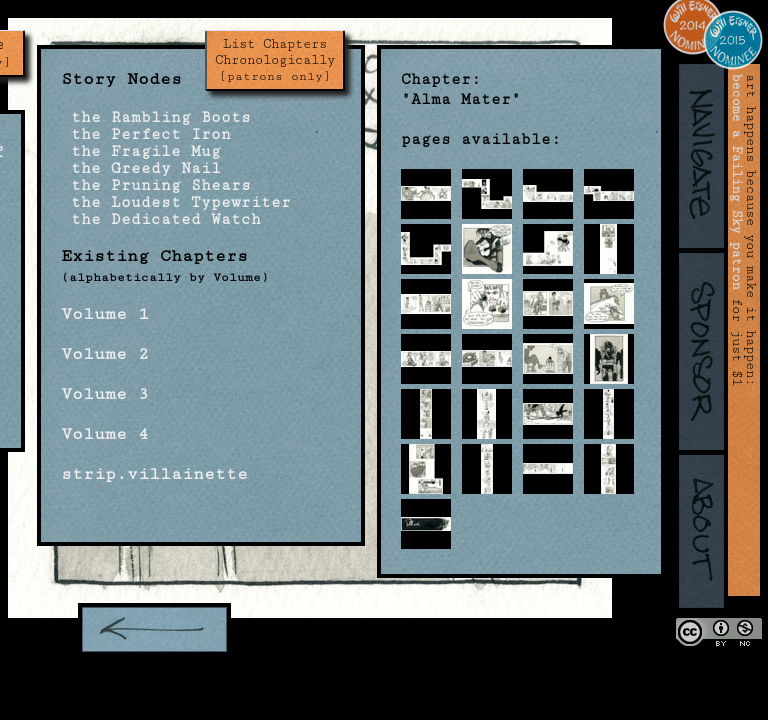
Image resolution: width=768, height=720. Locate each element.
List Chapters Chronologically (275, 60)
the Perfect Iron (146, 134)
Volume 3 (105, 394)
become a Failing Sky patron (737, 182)
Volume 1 (105, 314)
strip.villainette (154, 474)
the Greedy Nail (141, 168)
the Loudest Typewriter (176, 202)
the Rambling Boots (156, 117)
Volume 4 (105, 434)
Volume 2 (105, 354)
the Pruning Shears (156, 185)
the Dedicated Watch (161, 219)
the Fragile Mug (141, 151)
